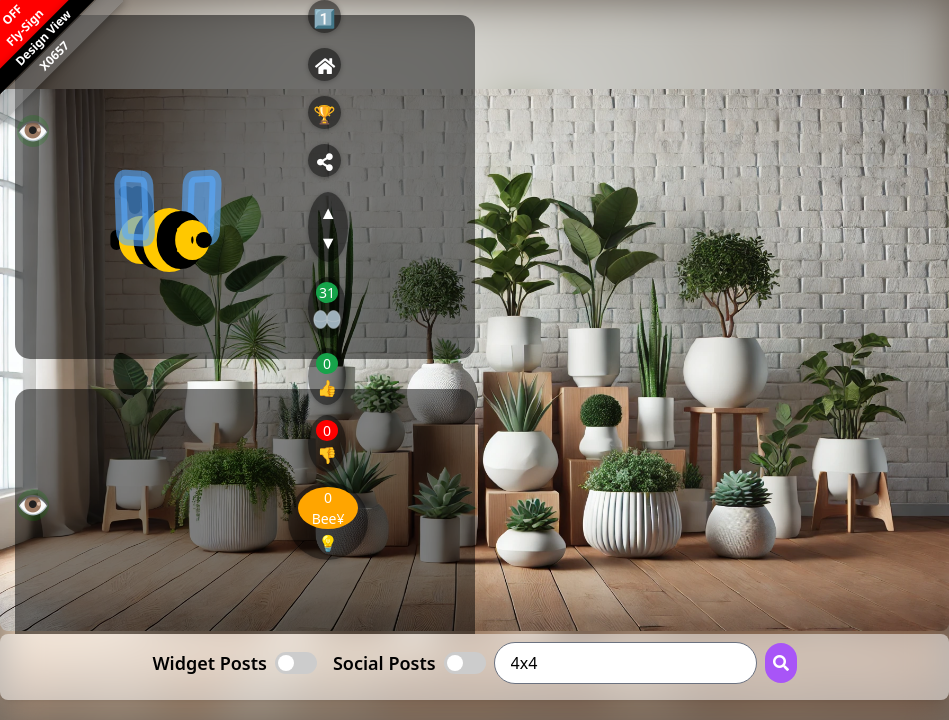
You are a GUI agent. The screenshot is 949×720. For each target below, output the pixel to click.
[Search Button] (781, 663)
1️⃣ (324, 18)
